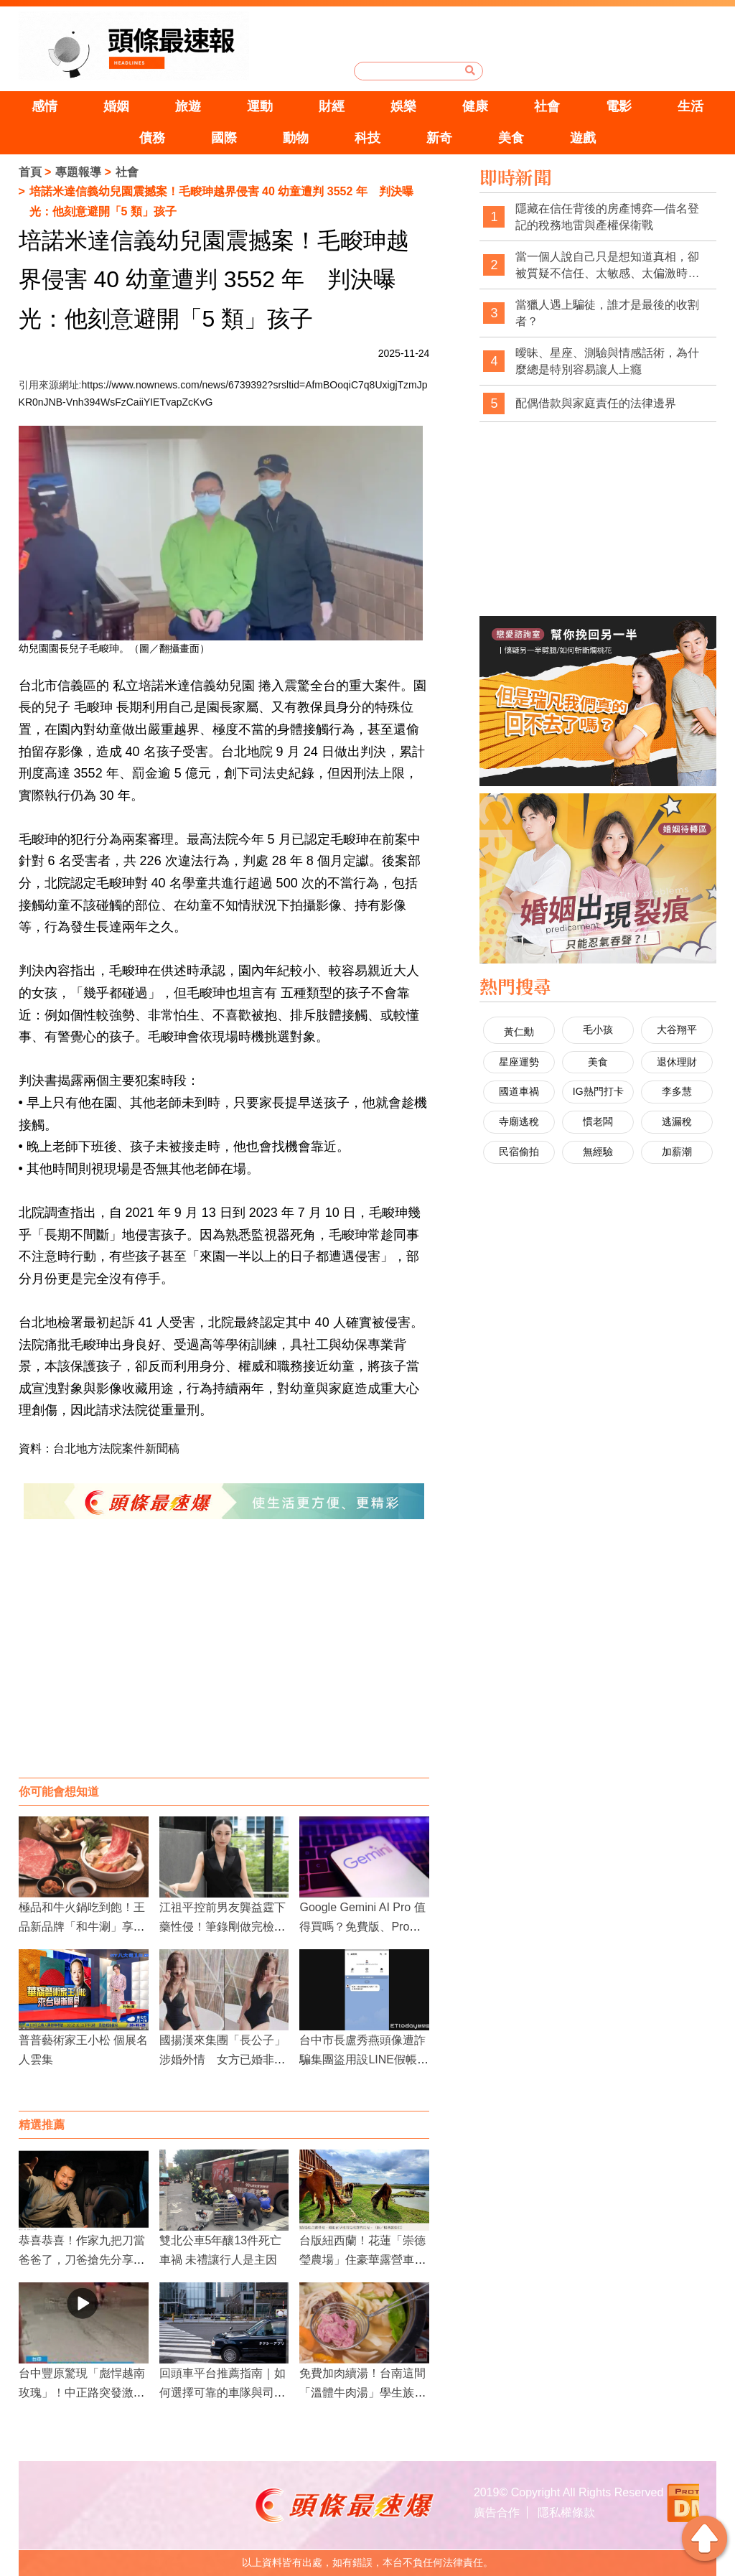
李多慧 (677, 1091)
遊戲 (583, 138)
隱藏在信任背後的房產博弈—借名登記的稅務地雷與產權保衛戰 (607, 217)
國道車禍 (519, 1091)
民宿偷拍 (519, 1151)
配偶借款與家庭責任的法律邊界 (595, 403)
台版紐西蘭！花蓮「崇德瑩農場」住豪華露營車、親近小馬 (362, 2259)
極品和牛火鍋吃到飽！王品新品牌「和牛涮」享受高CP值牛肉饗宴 (82, 1926)
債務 (152, 138)
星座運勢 (519, 1062)
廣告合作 (497, 2512)
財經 (332, 106)
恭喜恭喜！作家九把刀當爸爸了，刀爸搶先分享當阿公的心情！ (82, 2259)
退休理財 (677, 1062)
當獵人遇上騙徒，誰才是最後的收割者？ (607, 313)
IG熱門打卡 (598, 1091)
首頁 (30, 172)
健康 (475, 106)
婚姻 (116, 106)
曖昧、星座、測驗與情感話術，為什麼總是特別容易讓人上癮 (607, 361)
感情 (44, 106)
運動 (260, 106)
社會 (547, 106)
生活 (690, 106)
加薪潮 (677, 1151)
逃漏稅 (677, 1121)
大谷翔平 (677, 1029)
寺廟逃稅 (519, 1121)
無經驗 (598, 1151)
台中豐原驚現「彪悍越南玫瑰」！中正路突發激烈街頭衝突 (82, 2392)
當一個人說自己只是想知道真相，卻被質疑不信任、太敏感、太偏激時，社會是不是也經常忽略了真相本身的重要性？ (607, 266)
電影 (619, 106)
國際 (224, 138)
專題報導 (78, 172)
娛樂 (403, 106)
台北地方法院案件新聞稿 (116, 1448)
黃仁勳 (519, 1031)
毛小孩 (598, 1029)
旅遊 (188, 106)
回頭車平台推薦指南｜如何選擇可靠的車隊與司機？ (222, 2392)
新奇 (439, 138)
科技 (367, 138)
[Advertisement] (224, 1662)
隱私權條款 (566, 2512)
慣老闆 (598, 1121)
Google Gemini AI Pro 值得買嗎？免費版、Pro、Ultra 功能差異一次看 (364, 1926)
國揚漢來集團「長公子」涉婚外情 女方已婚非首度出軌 (222, 2059)
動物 (296, 138)
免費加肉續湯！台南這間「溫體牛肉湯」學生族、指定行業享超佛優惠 (362, 2392)
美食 (511, 138)
